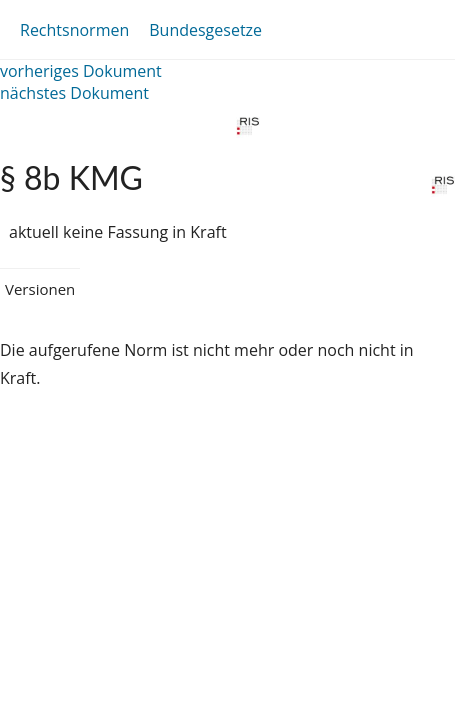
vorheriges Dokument (81, 71)
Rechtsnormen (74, 30)
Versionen (40, 289)
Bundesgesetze (205, 30)
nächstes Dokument (74, 93)
